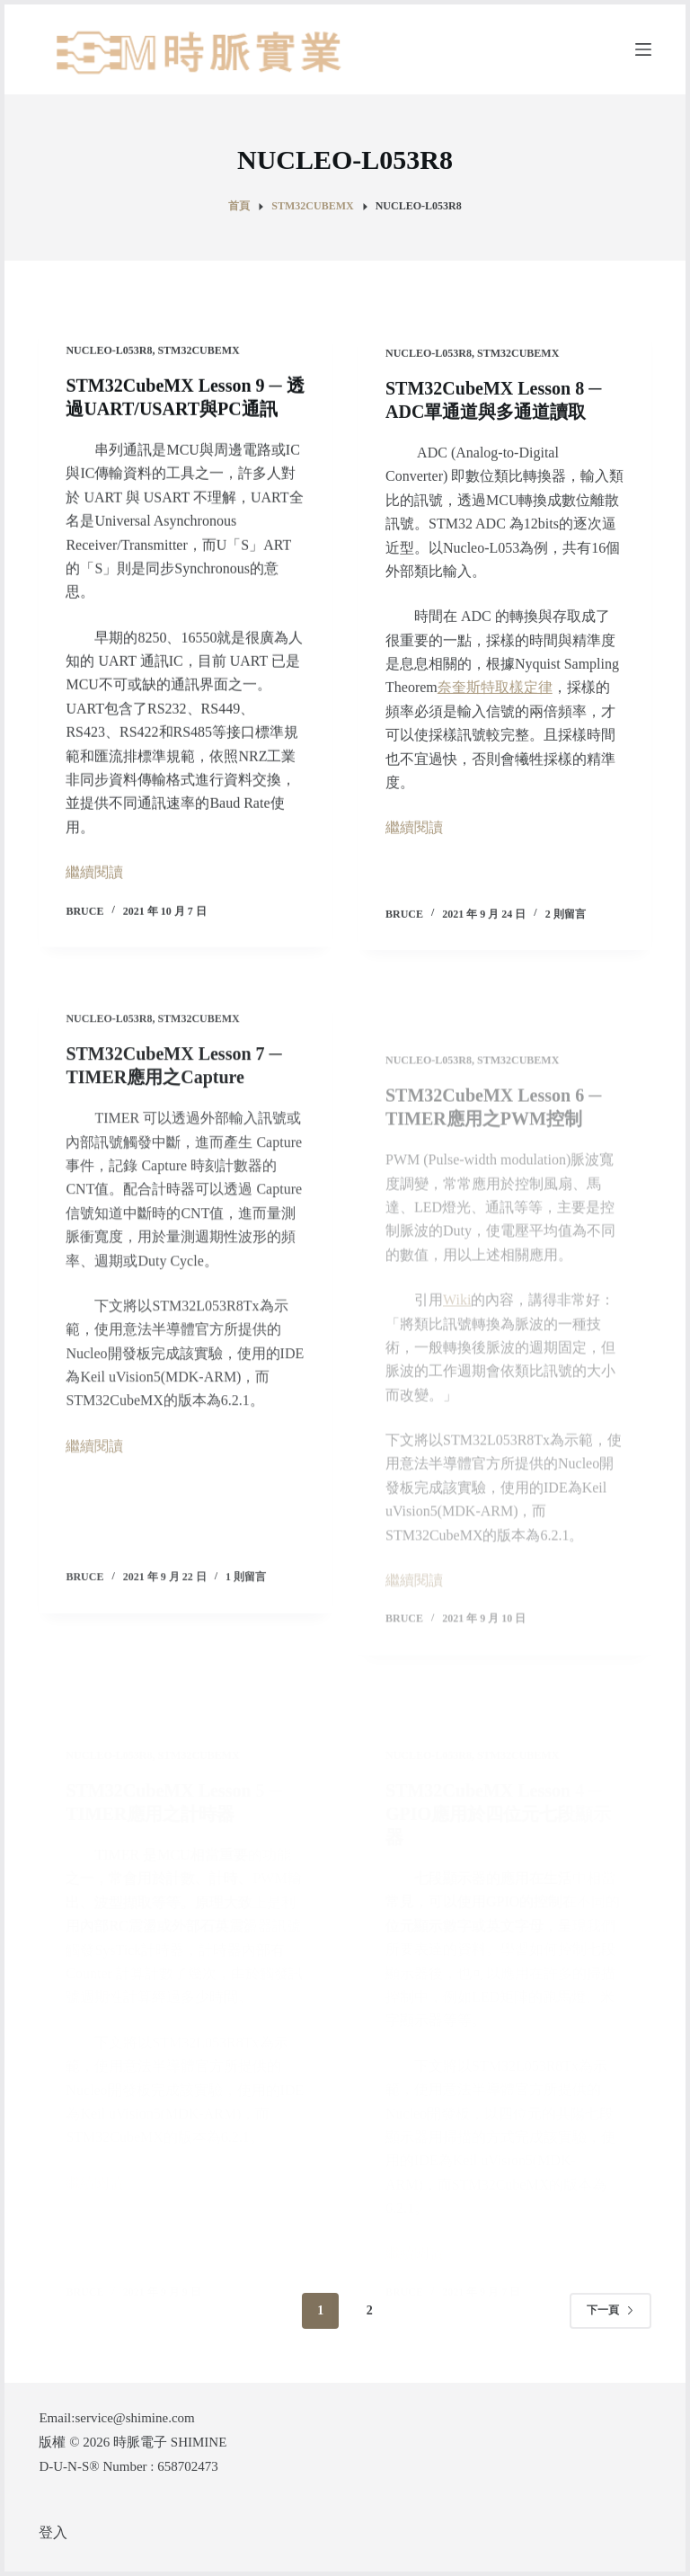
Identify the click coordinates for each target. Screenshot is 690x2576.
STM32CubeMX (198, 351)
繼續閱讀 (94, 873)
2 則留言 (565, 918)
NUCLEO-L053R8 (109, 351)
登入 (53, 2532)
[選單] (643, 49)
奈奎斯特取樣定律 (495, 692)
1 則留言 (246, 1592)
